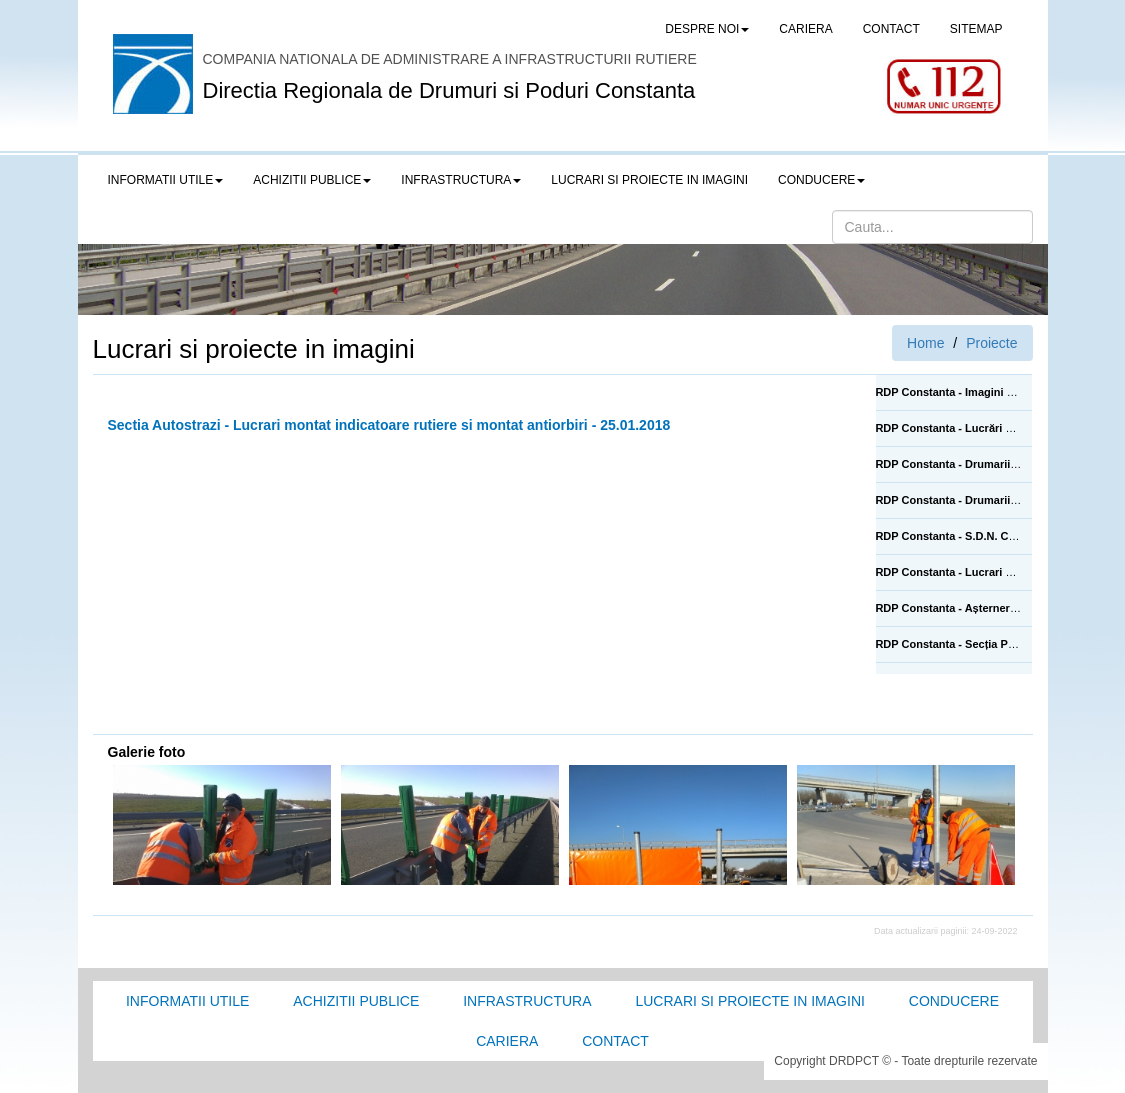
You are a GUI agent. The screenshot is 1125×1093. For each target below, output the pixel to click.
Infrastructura (527, 1001)
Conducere (954, 1001)
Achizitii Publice (356, 1001)
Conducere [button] (821, 180)
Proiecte (991, 343)
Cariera (507, 1041)
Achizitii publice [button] (312, 180)
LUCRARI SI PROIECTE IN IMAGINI (649, 180)
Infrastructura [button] (461, 180)
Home (925, 343)
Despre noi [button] (707, 29)
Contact (615, 1041)
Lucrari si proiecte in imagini (749, 1001)
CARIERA (805, 29)
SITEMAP (976, 29)
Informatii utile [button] (166, 180)
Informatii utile (187, 1001)
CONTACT (891, 29)
